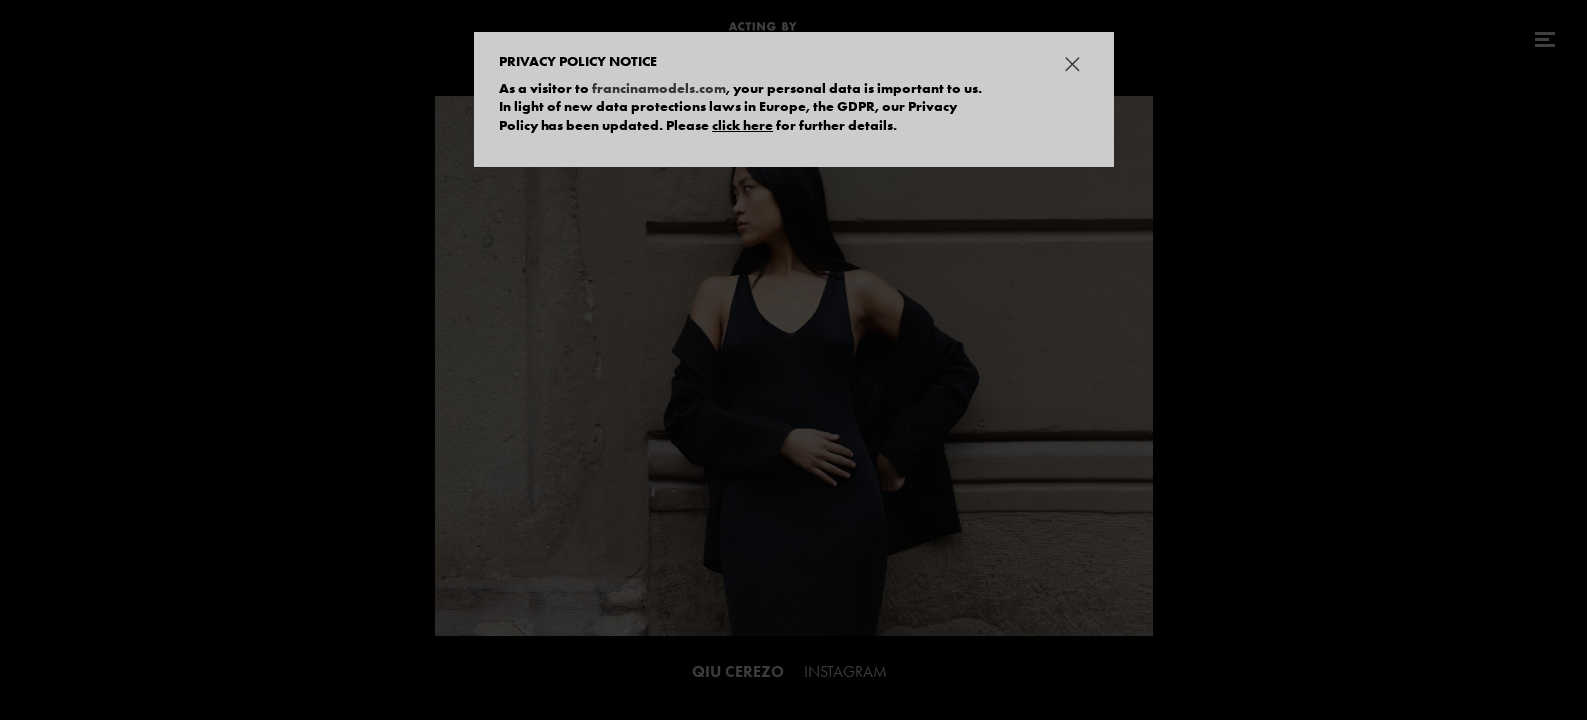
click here (742, 125)
